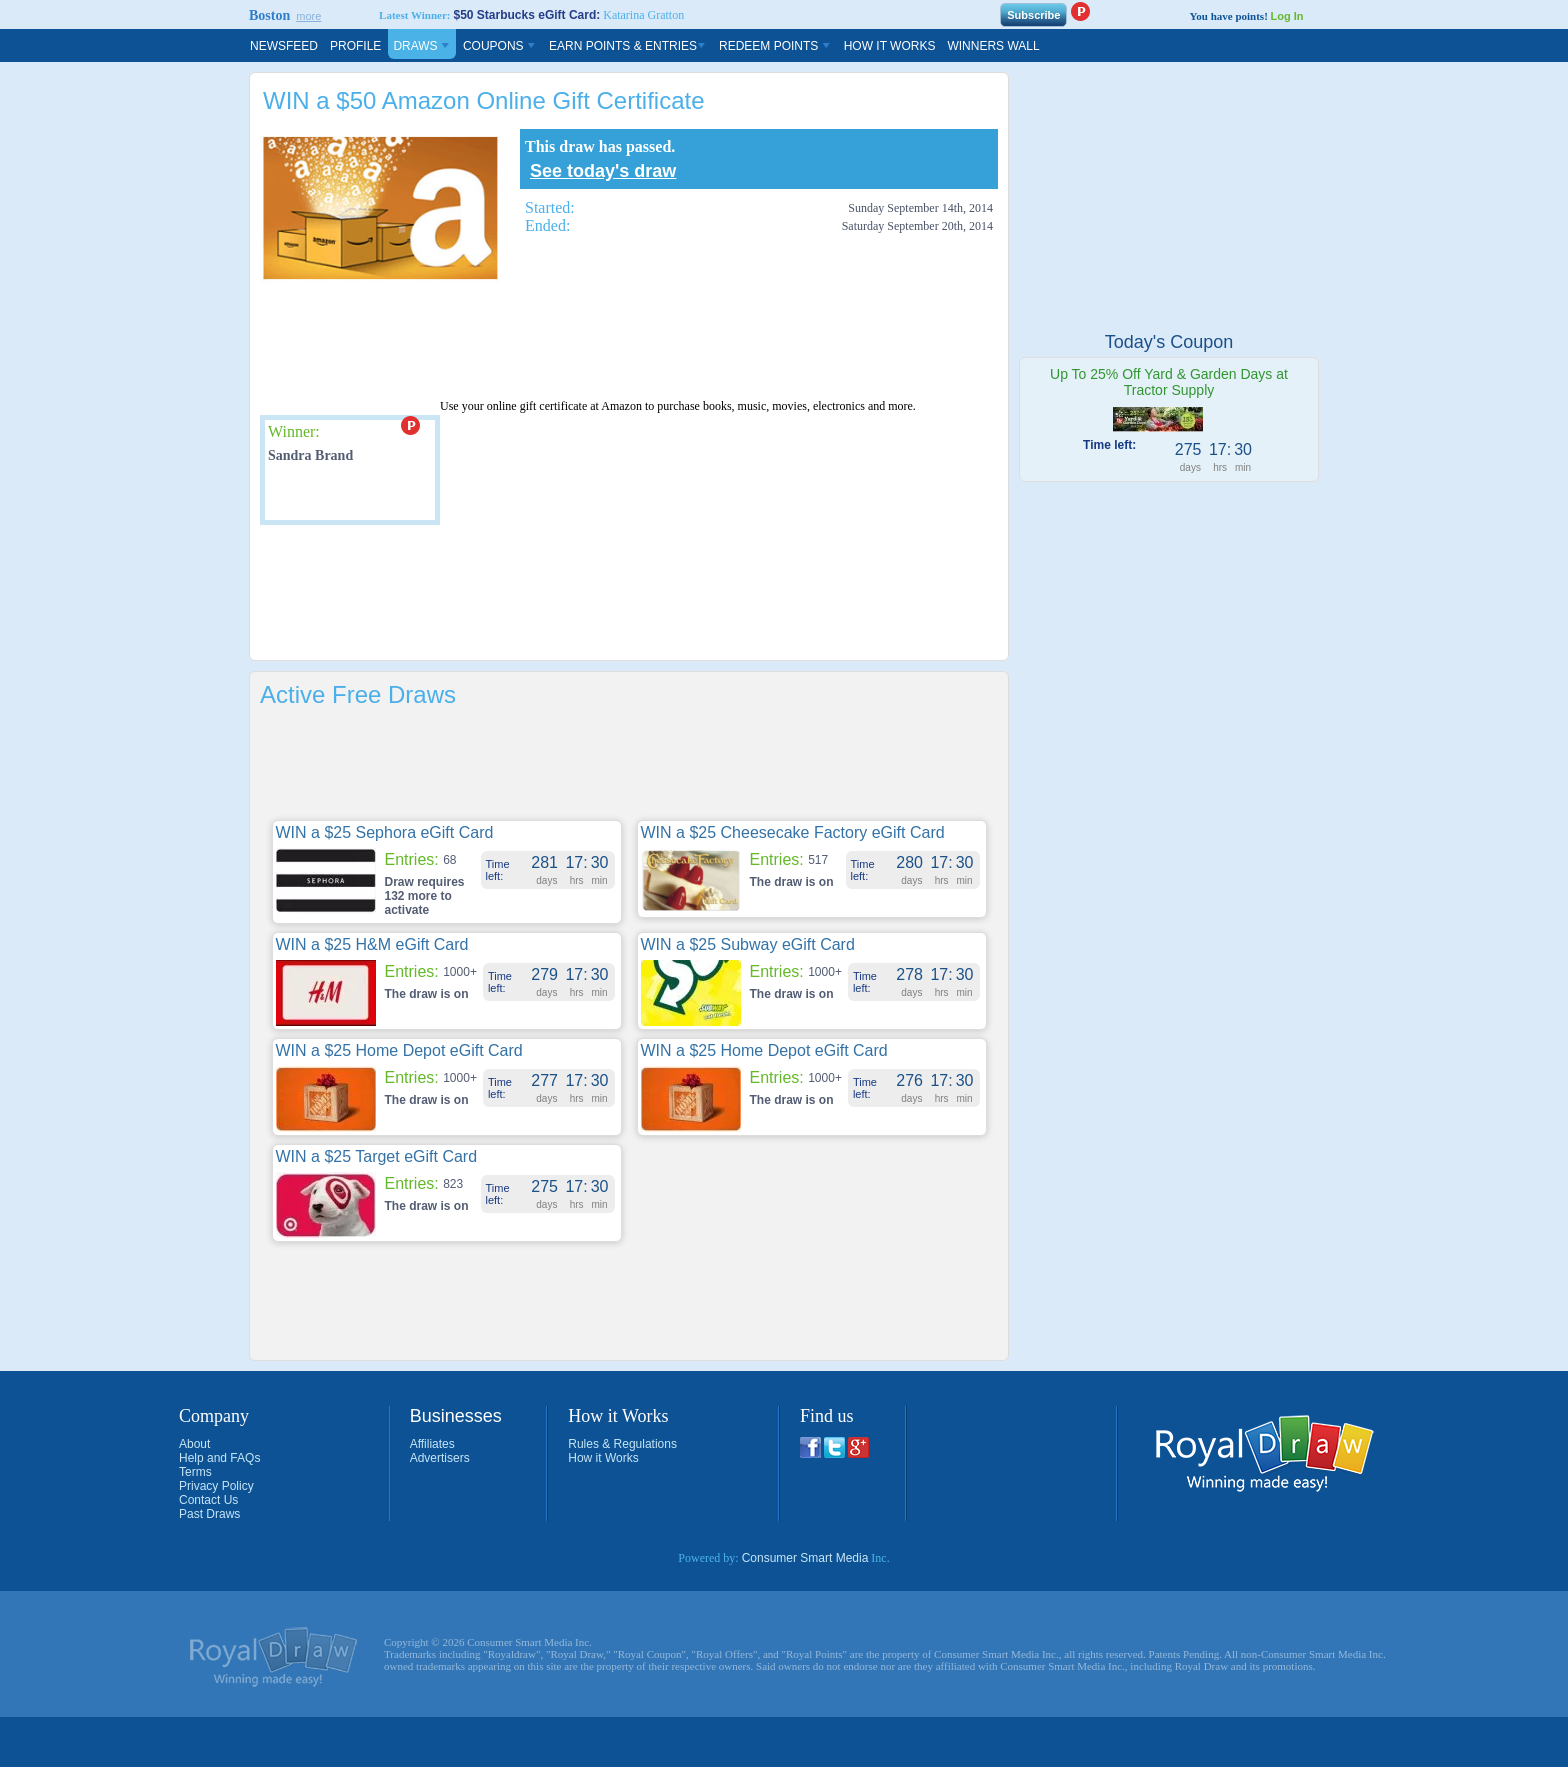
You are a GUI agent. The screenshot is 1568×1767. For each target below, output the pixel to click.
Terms (195, 1472)
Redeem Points (775, 46)
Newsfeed (284, 46)
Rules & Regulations (622, 1444)
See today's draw (603, 171)
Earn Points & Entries (628, 46)
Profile (355, 46)
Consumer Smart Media (805, 1558)
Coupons (500, 46)
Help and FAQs (219, 1458)
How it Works (603, 1458)
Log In (1287, 16)
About (194, 1444)
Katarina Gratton (643, 15)
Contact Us (208, 1500)
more (308, 16)
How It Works (890, 46)
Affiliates (432, 1444)
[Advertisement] (624, 342)
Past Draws (209, 1514)
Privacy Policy (216, 1486)
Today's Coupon (1169, 342)
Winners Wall (993, 46)
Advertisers (440, 1458)
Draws (422, 46)
